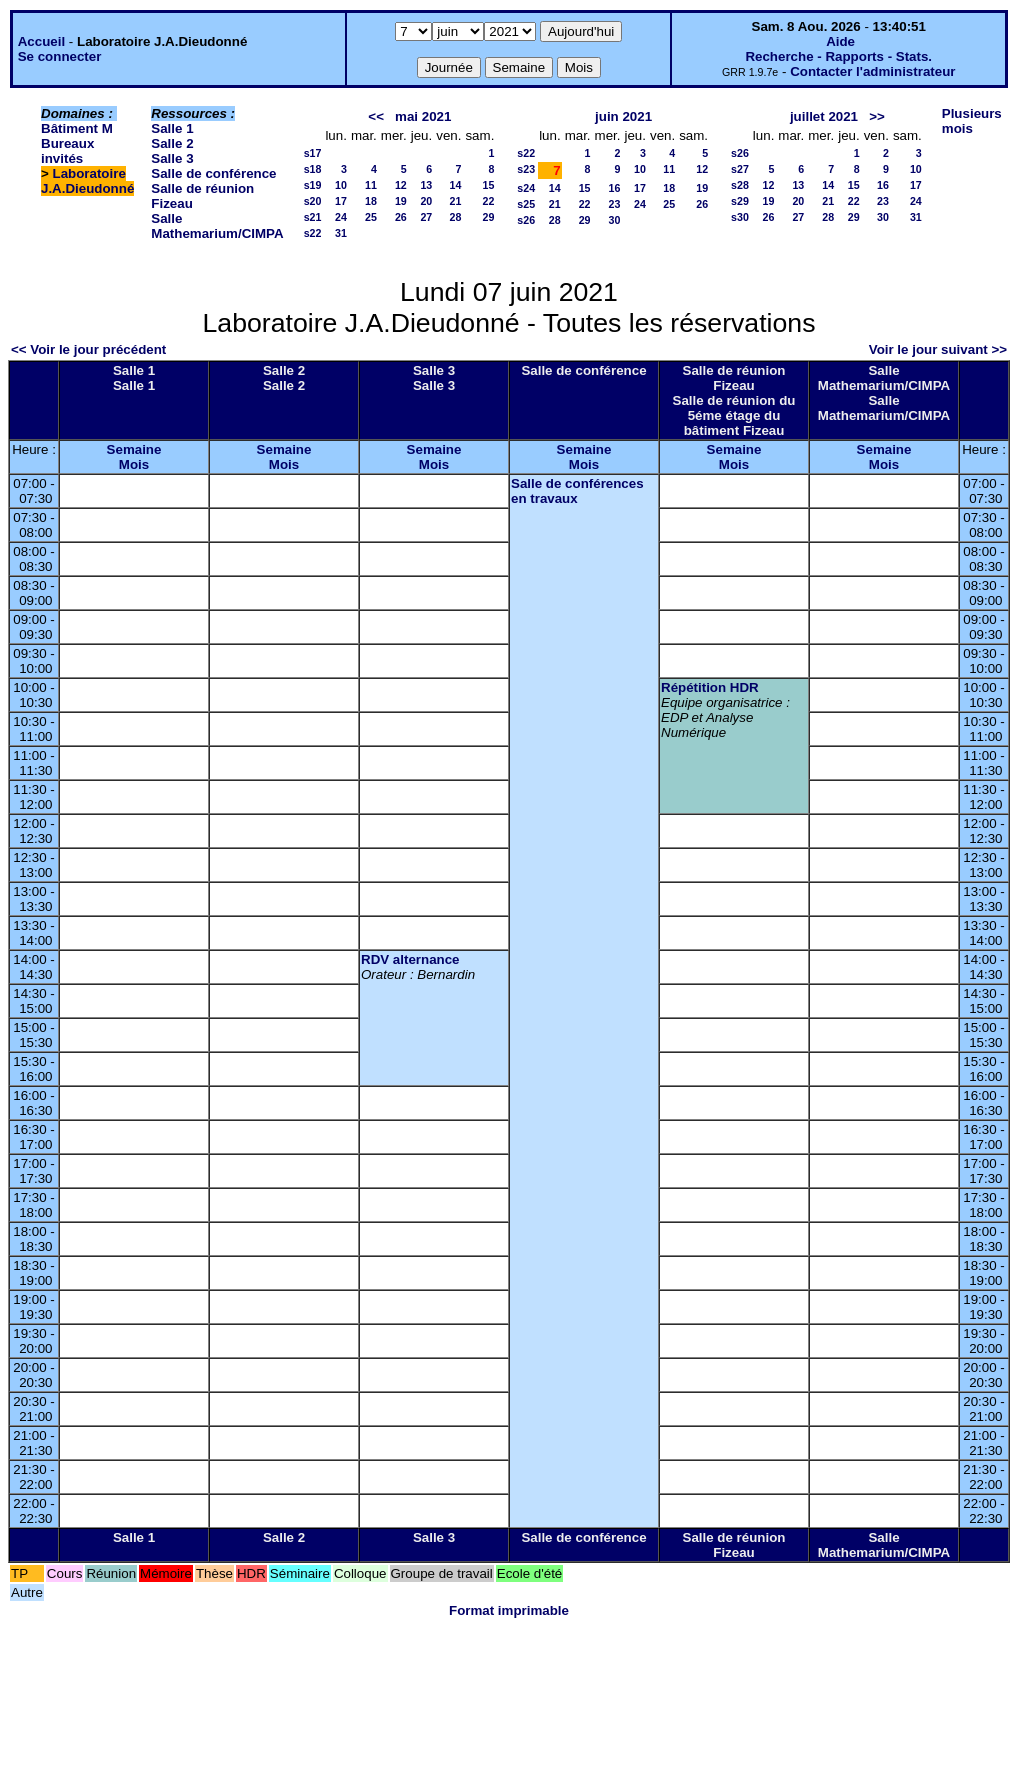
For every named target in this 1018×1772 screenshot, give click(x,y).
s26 (526, 220)
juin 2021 (623, 116)
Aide (840, 41)
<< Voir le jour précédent (88, 349)
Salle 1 (172, 128)
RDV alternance (410, 959)
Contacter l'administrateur (872, 71)
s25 (526, 204)
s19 (313, 185)
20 (426, 201)
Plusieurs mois (972, 121)
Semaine (134, 449)
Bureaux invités (67, 151)
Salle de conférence (213, 173)
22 (488, 201)
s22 (313, 233)
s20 (313, 201)
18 (371, 201)
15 (488, 185)
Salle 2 (172, 143)
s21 (313, 217)
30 (615, 220)
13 (426, 185)
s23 (526, 169)
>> (877, 116)
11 (371, 185)
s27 (740, 169)
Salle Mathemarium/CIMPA (217, 226)
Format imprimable (509, 1610)
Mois (134, 464)
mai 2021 (423, 116)
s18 (313, 169)
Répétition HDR (710, 687)
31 (341, 233)
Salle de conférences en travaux (577, 491)
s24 (526, 188)
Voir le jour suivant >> (938, 349)
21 (456, 201)
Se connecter (60, 56)
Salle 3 (172, 158)
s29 (740, 201)
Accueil (41, 41)
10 (341, 185)
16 (615, 188)
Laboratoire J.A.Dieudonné (87, 181)
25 (371, 217)
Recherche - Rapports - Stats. (838, 56)
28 (456, 217)
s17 (313, 153)
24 (341, 217)
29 (488, 217)
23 (615, 204)
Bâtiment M (77, 128)
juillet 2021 (824, 116)
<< (376, 116)
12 (401, 185)
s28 (740, 185)
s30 (740, 217)
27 (426, 217)
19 (401, 201)
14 (456, 185)
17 (341, 201)
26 (401, 217)
